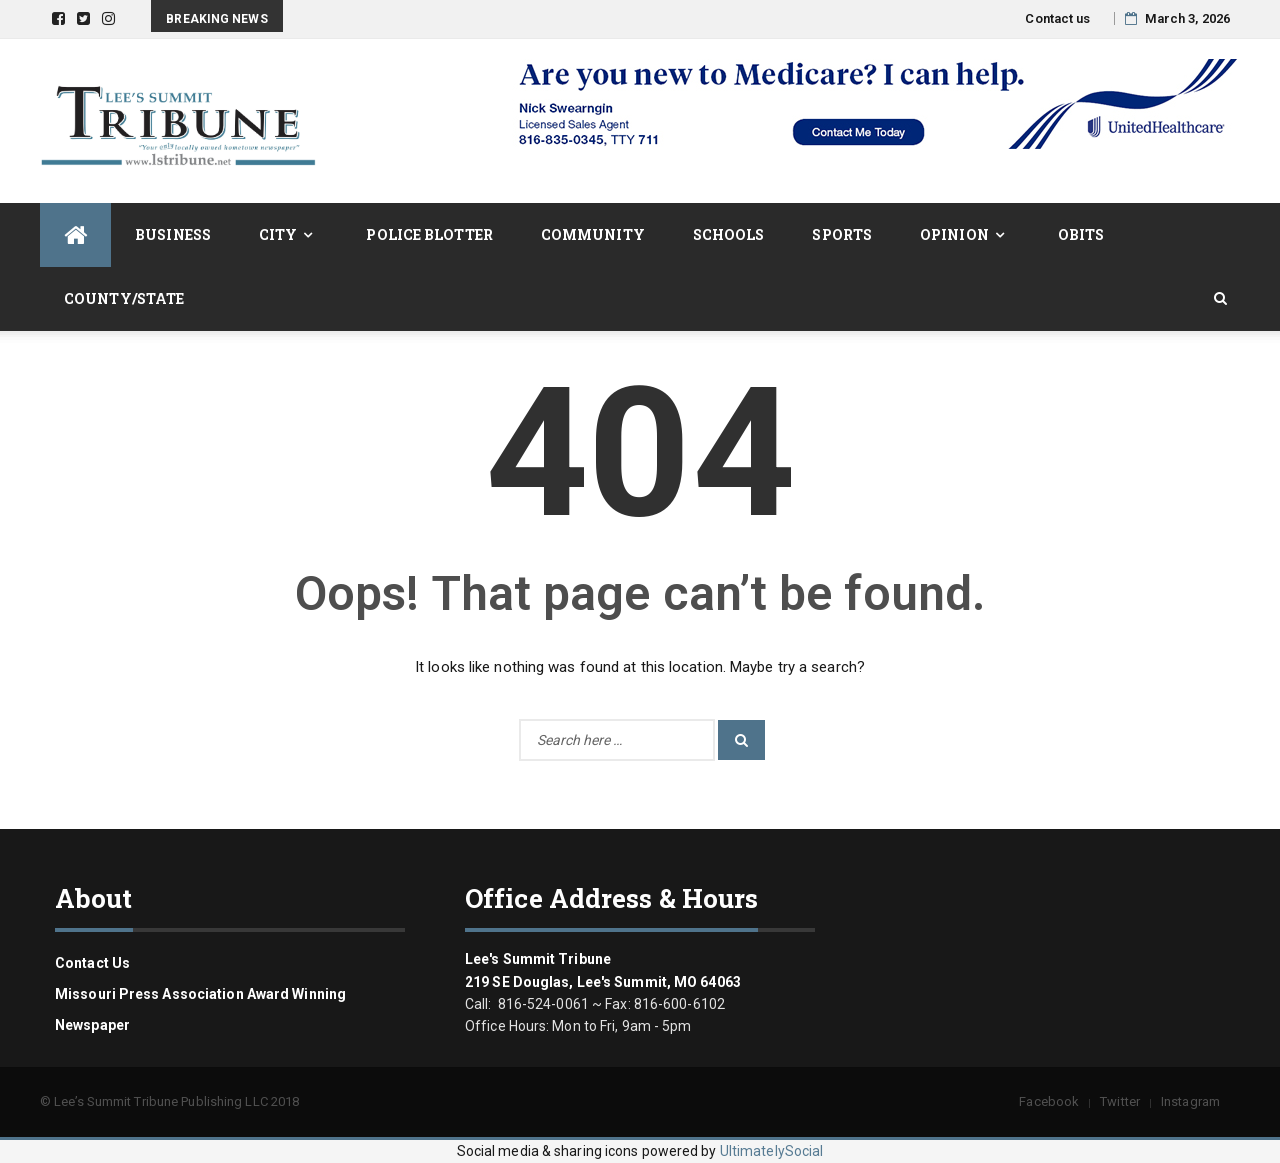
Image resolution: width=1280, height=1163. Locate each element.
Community (593, 234)
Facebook (1049, 1101)
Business (173, 234)
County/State (124, 298)
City (278, 234)
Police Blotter (429, 234)
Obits (1081, 234)
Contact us (1057, 18)
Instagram (1190, 1101)
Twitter (1120, 1101)
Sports (842, 234)
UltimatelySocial (772, 1151)
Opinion (954, 234)
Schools (729, 234)
